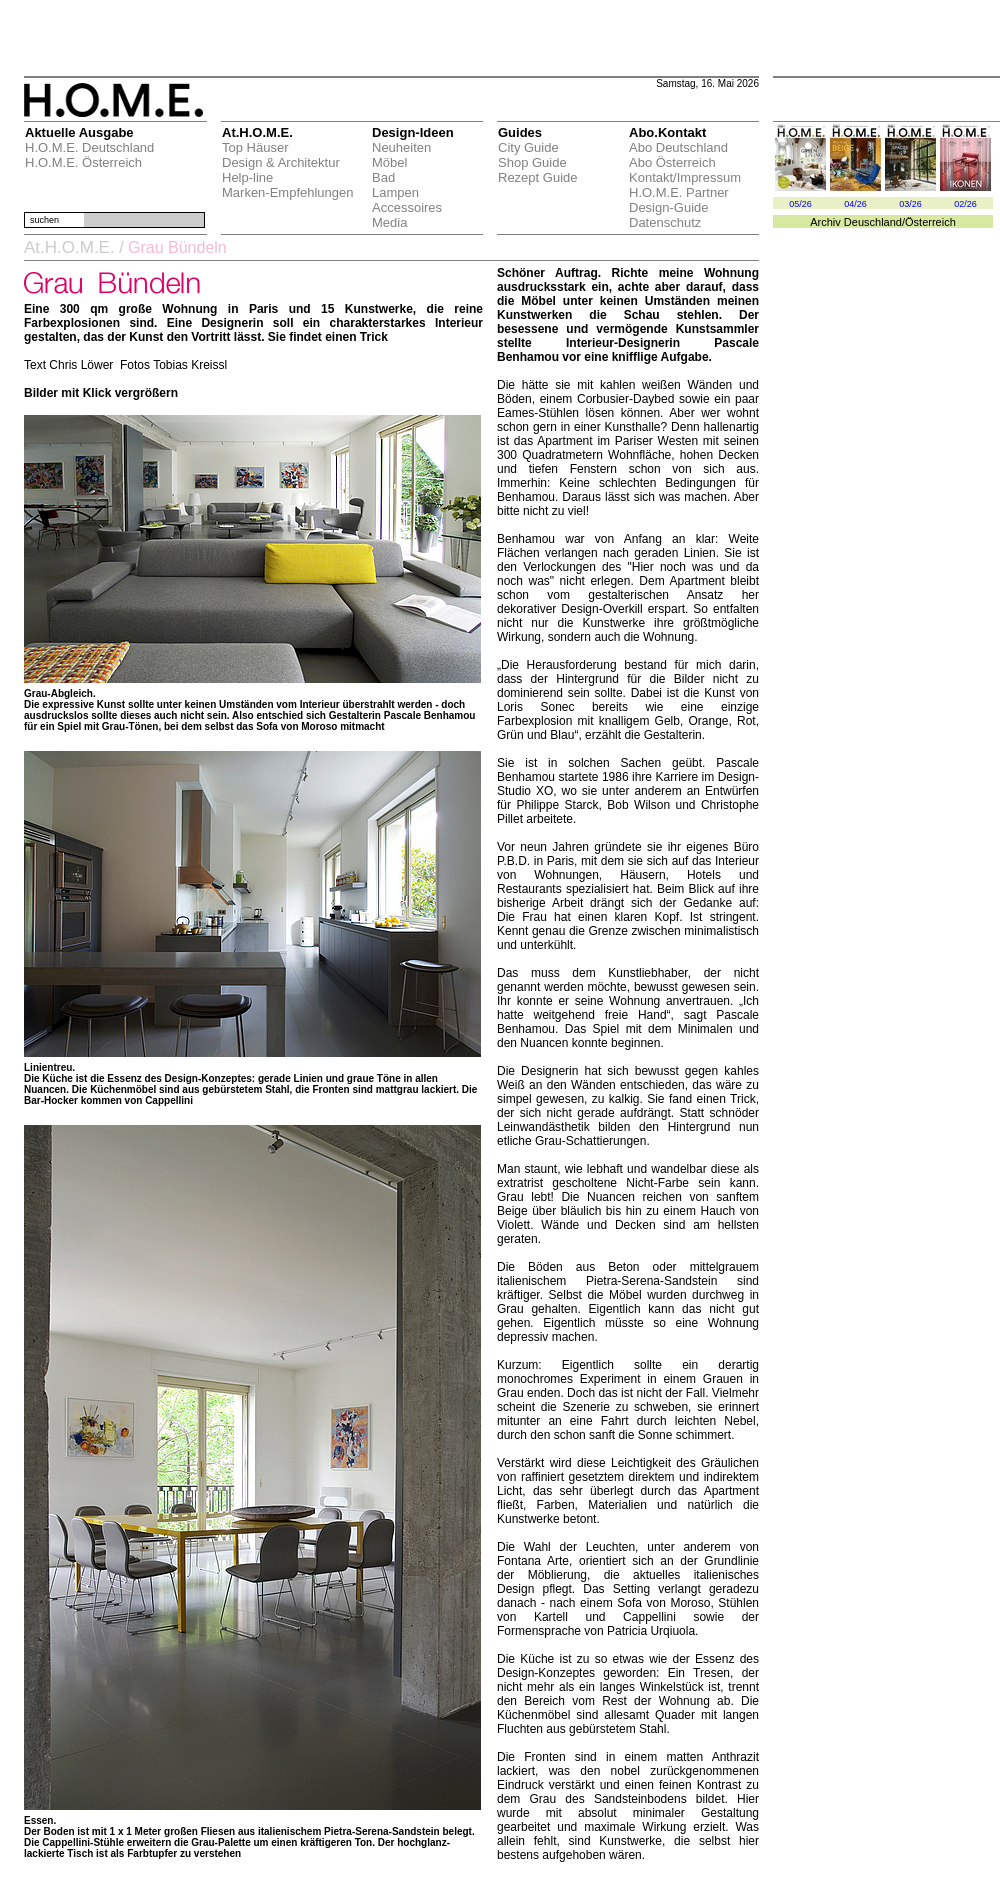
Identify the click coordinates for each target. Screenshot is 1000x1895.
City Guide (528, 147)
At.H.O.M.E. (69, 247)
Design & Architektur (281, 162)
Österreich (930, 222)
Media (389, 222)
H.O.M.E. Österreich (83, 162)
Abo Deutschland (678, 147)
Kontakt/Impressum (685, 177)
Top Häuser (255, 147)
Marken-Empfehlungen (288, 192)
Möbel (389, 162)
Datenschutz (665, 222)
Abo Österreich (672, 162)
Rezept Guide (538, 177)
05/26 (800, 204)
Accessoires (407, 207)
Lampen (395, 192)
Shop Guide (532, 162)
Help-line (247, 177)
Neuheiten (401, 147)
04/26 (855, 204)
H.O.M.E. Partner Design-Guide (679, 200)
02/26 (965, 204)
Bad (383, 177)
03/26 (910, 204)
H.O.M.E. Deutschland (89, 147)
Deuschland (873, 222)
